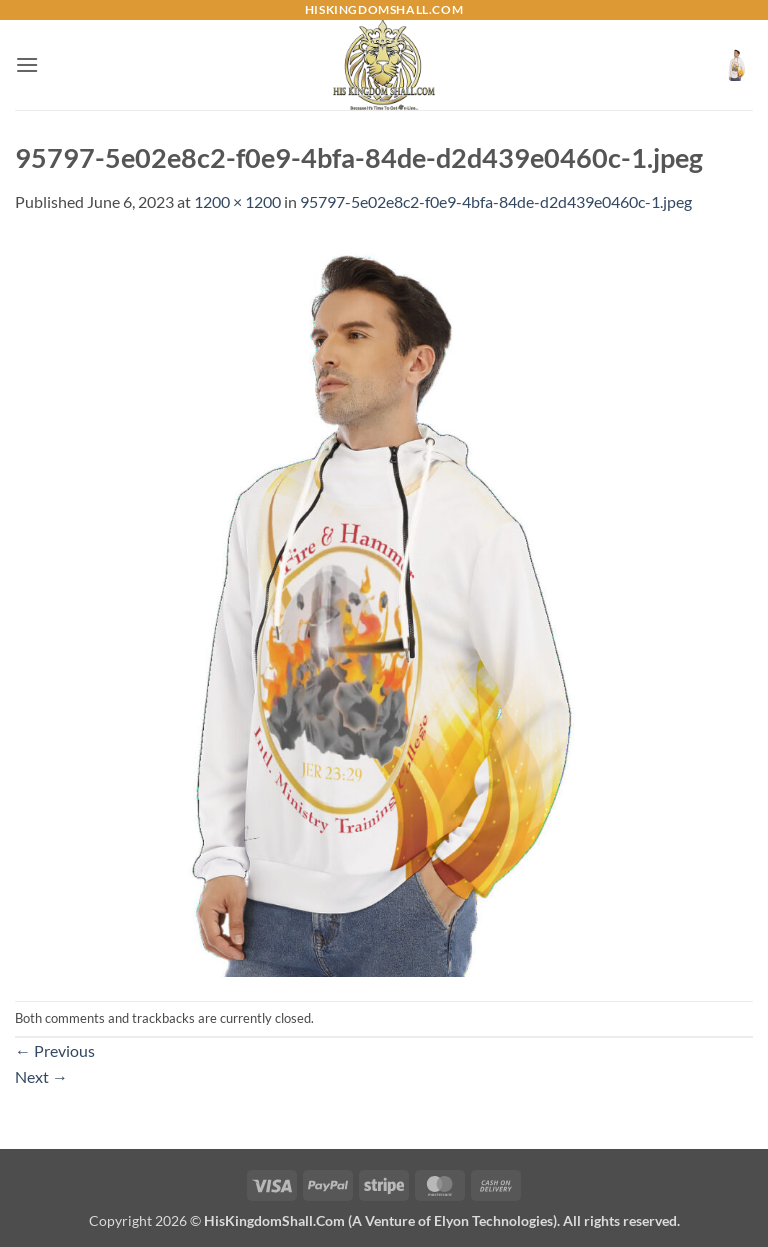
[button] (27, 64)
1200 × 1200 (237, 201)
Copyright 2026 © (384, 1220)
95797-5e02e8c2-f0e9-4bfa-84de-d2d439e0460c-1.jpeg (496, 201)
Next (41, 1076)
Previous (55, 1050)
